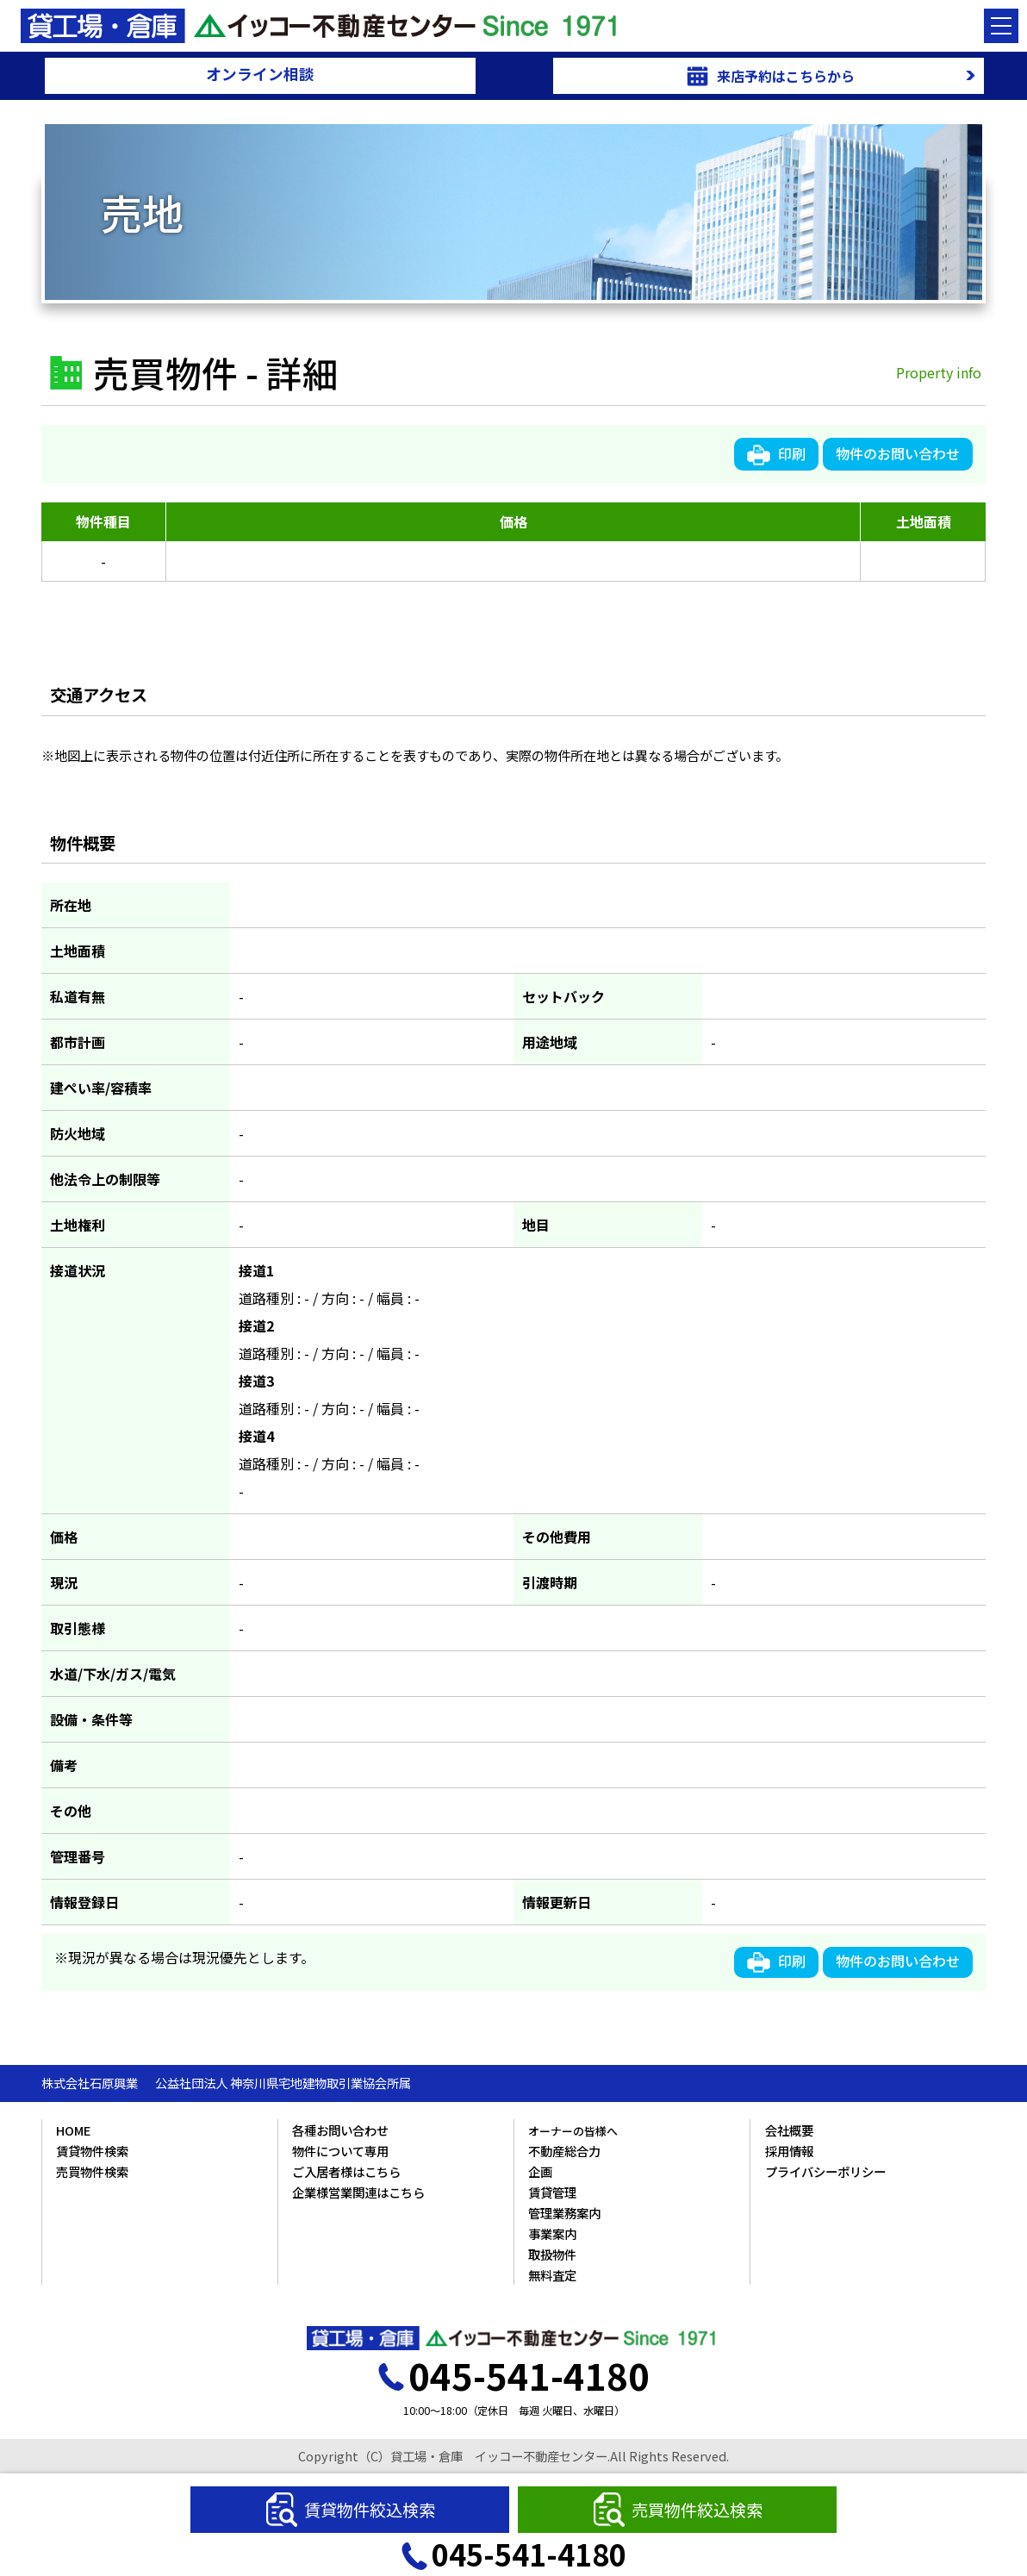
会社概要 (789, 2130)
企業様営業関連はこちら (358, 2192)
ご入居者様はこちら (346, 2171)
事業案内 (552, 2233)
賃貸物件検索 (92, 2151)
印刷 (776, 454)
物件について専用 (340, 2151)
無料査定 (552, 2275)
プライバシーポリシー (825, 2171)
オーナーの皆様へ (573, 2131)
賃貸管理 (552, 2192)
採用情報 (789, 2151)
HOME (73, 2130)
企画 (540, 2171)
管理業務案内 (564, 2213)
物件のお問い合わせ (898, 453)
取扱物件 (552, 2254)
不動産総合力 (564, 2151)
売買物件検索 (92, 2171)
